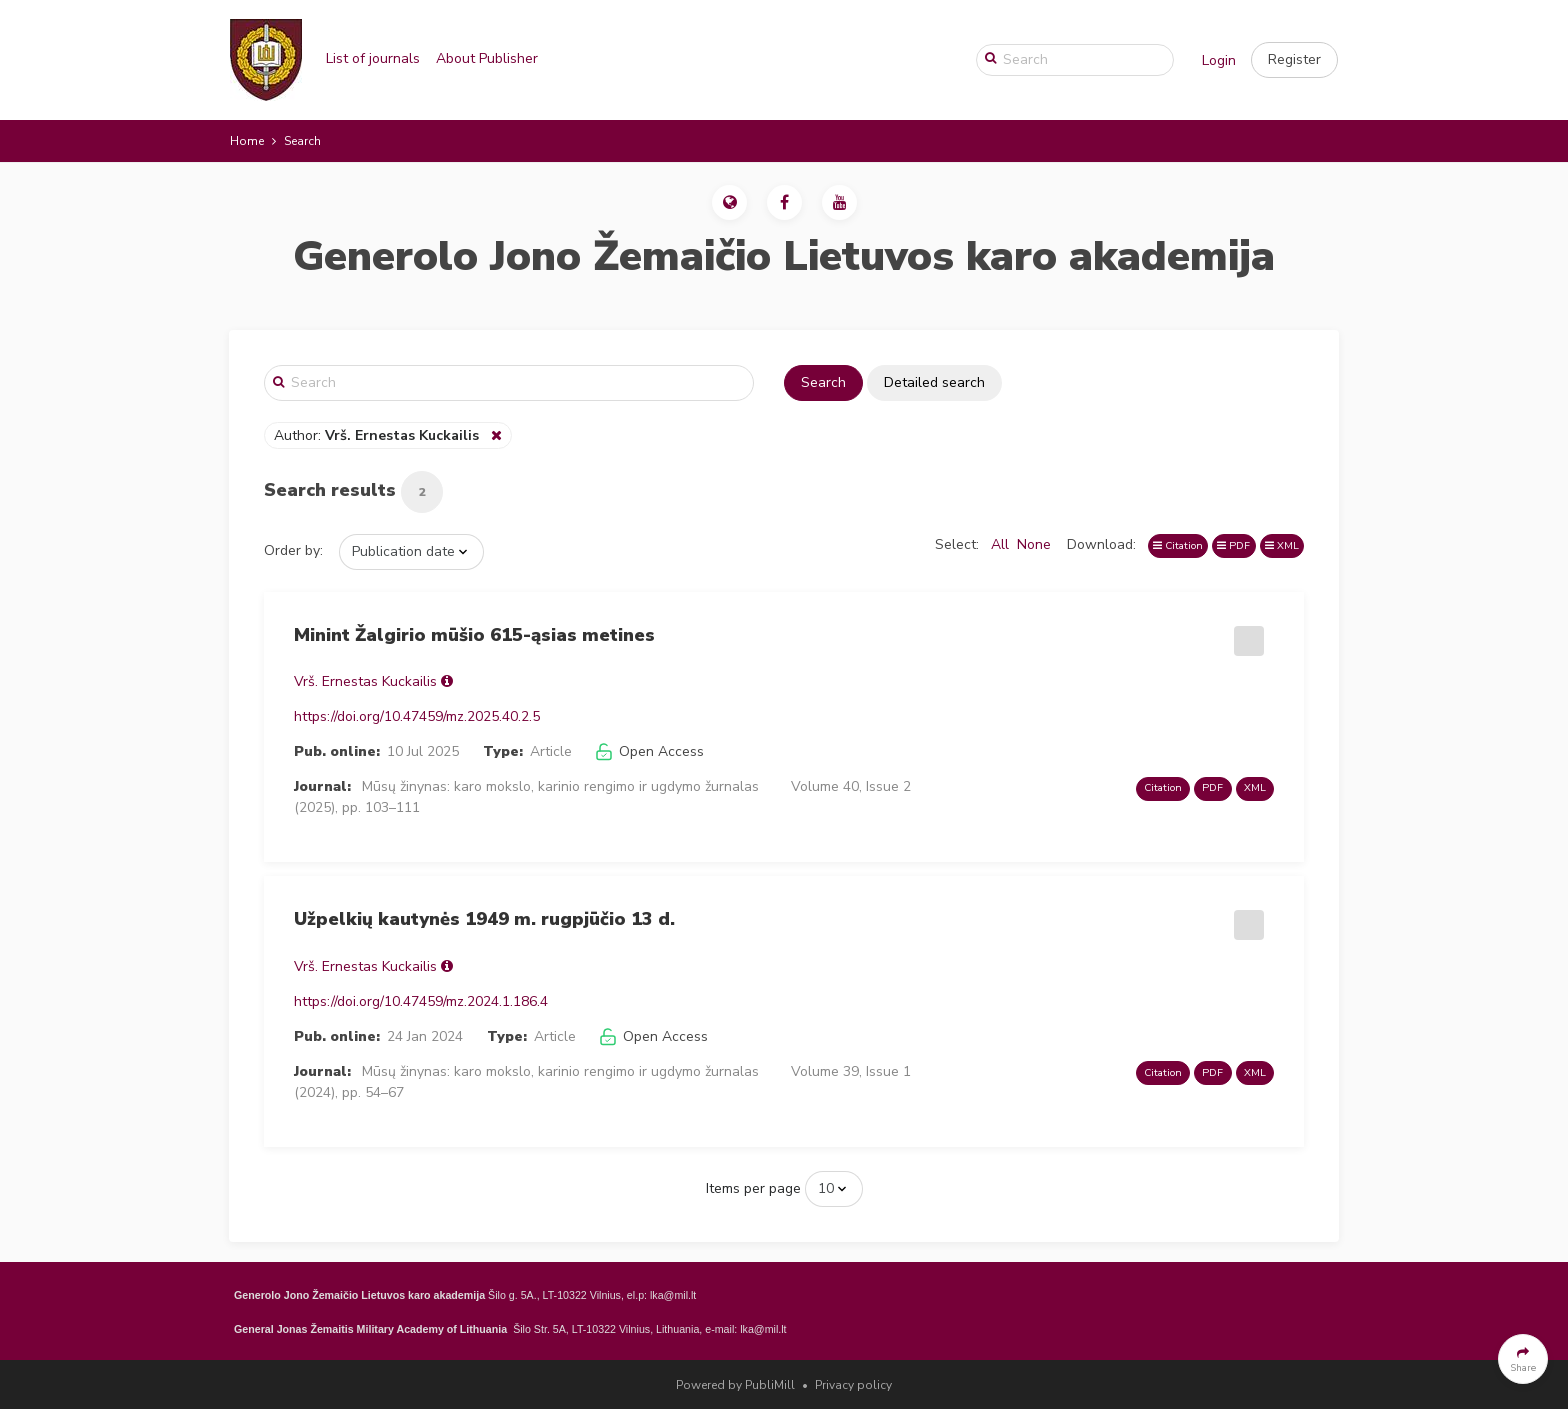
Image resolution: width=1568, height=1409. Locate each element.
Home (247, 141)
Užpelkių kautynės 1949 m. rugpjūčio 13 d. (484, 919)
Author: (378, 435)
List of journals (373, 58)
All (1000, 544)
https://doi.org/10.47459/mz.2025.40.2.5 (417, 716)
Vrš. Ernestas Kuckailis (365, 681)
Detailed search (934, 382)
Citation (1178, 545)
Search (823, 382)
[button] (1294, 60)
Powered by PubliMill (735, 1385)
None (1034, 544)
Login (1219, 60)
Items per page (753, 1188)
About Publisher (487, 58)
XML (1282, 545)
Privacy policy (853, 1385)
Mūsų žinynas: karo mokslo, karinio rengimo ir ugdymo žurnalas (560, 786)
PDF (1233, 545)
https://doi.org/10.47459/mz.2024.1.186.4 (421, 1001)
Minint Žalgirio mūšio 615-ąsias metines (474, 635)
